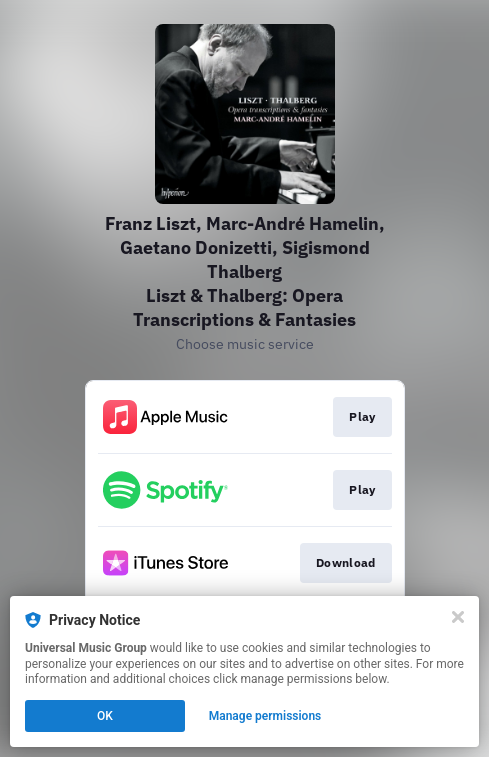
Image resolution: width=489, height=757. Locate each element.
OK (105, 716)
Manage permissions (265, 716)
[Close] (458, 617)
